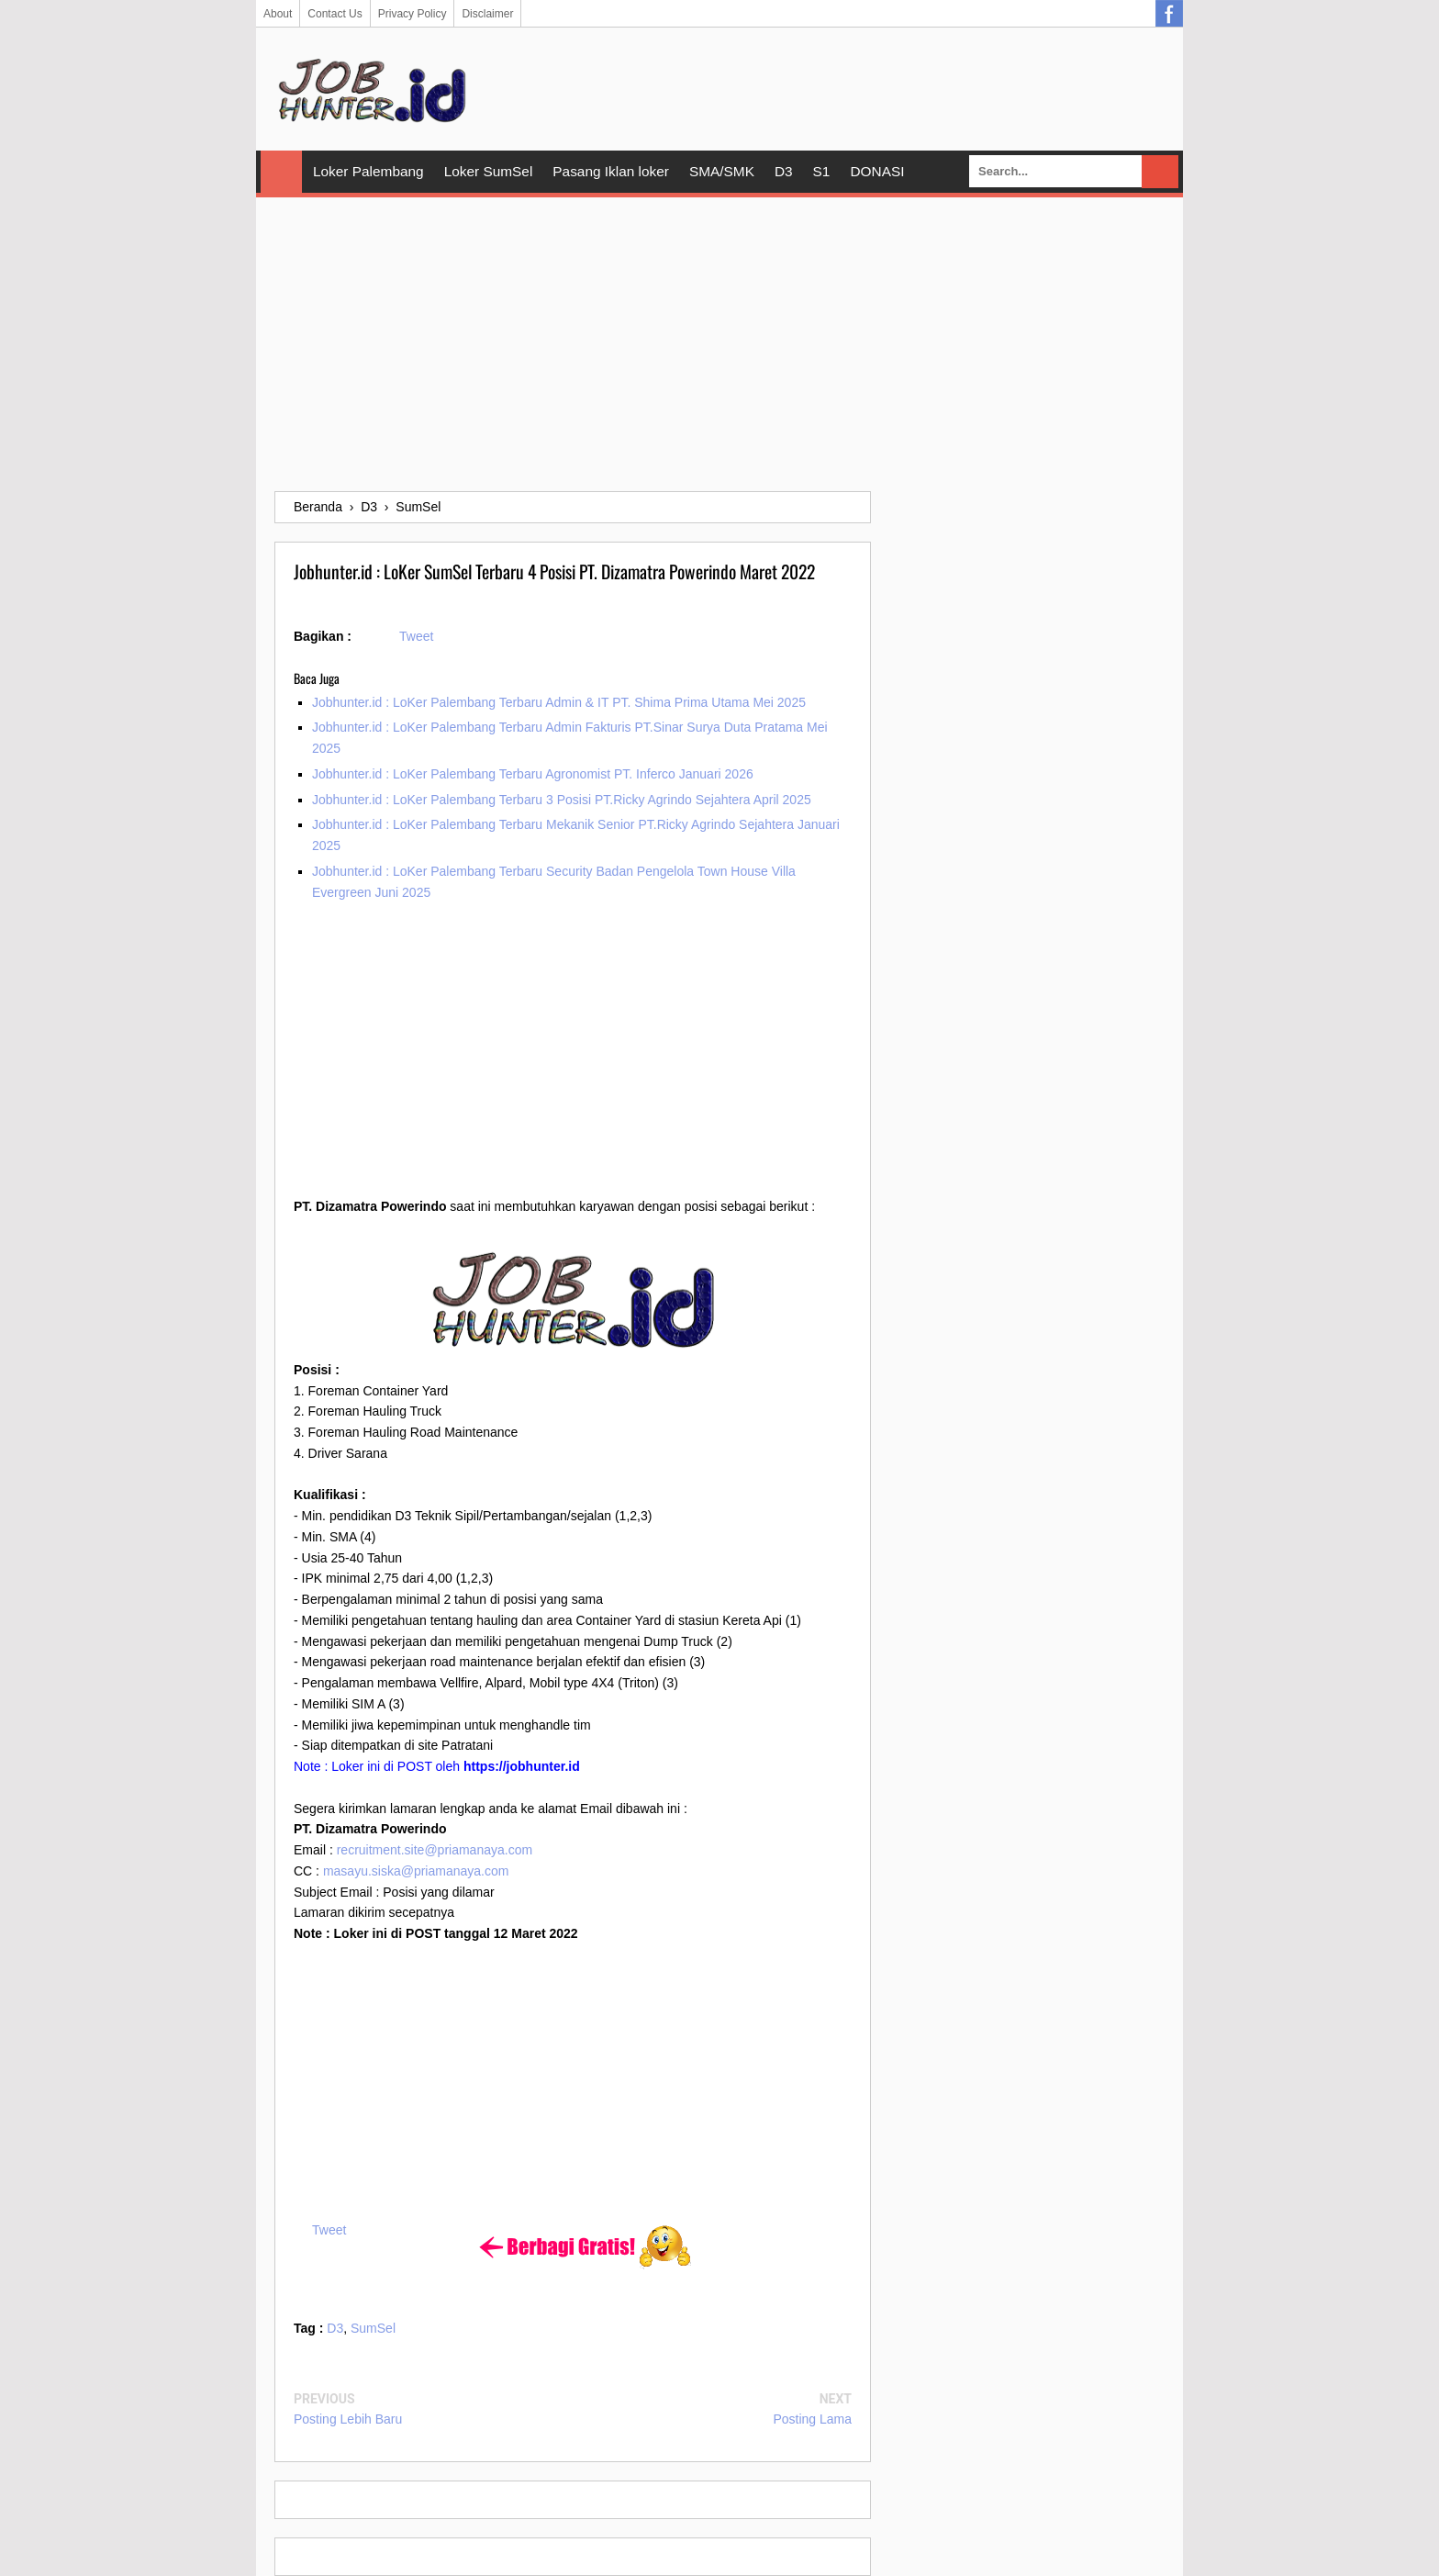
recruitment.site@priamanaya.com (434, 1849)
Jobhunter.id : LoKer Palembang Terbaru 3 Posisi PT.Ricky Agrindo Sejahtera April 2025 (561, 799)
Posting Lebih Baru (348, 2419)
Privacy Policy (412, 13)
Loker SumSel (488, 171)
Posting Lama (812, 2419)
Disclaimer (487, 13)
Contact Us (334, 13)
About (277, 13)
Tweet (416, 636)
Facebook (1169, 14)
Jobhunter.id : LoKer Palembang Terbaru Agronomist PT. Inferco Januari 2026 (532, 774)
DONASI (877, 171)
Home (281, 172)
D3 (784, 171)
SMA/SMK (721, 171)
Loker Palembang (368, 171)
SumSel (373, 2328)
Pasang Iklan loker (610, 171)
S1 (822, 171)
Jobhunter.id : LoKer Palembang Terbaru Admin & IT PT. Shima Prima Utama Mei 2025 (559, 702)
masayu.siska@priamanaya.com (416, 1871)
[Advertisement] (719, 344)
